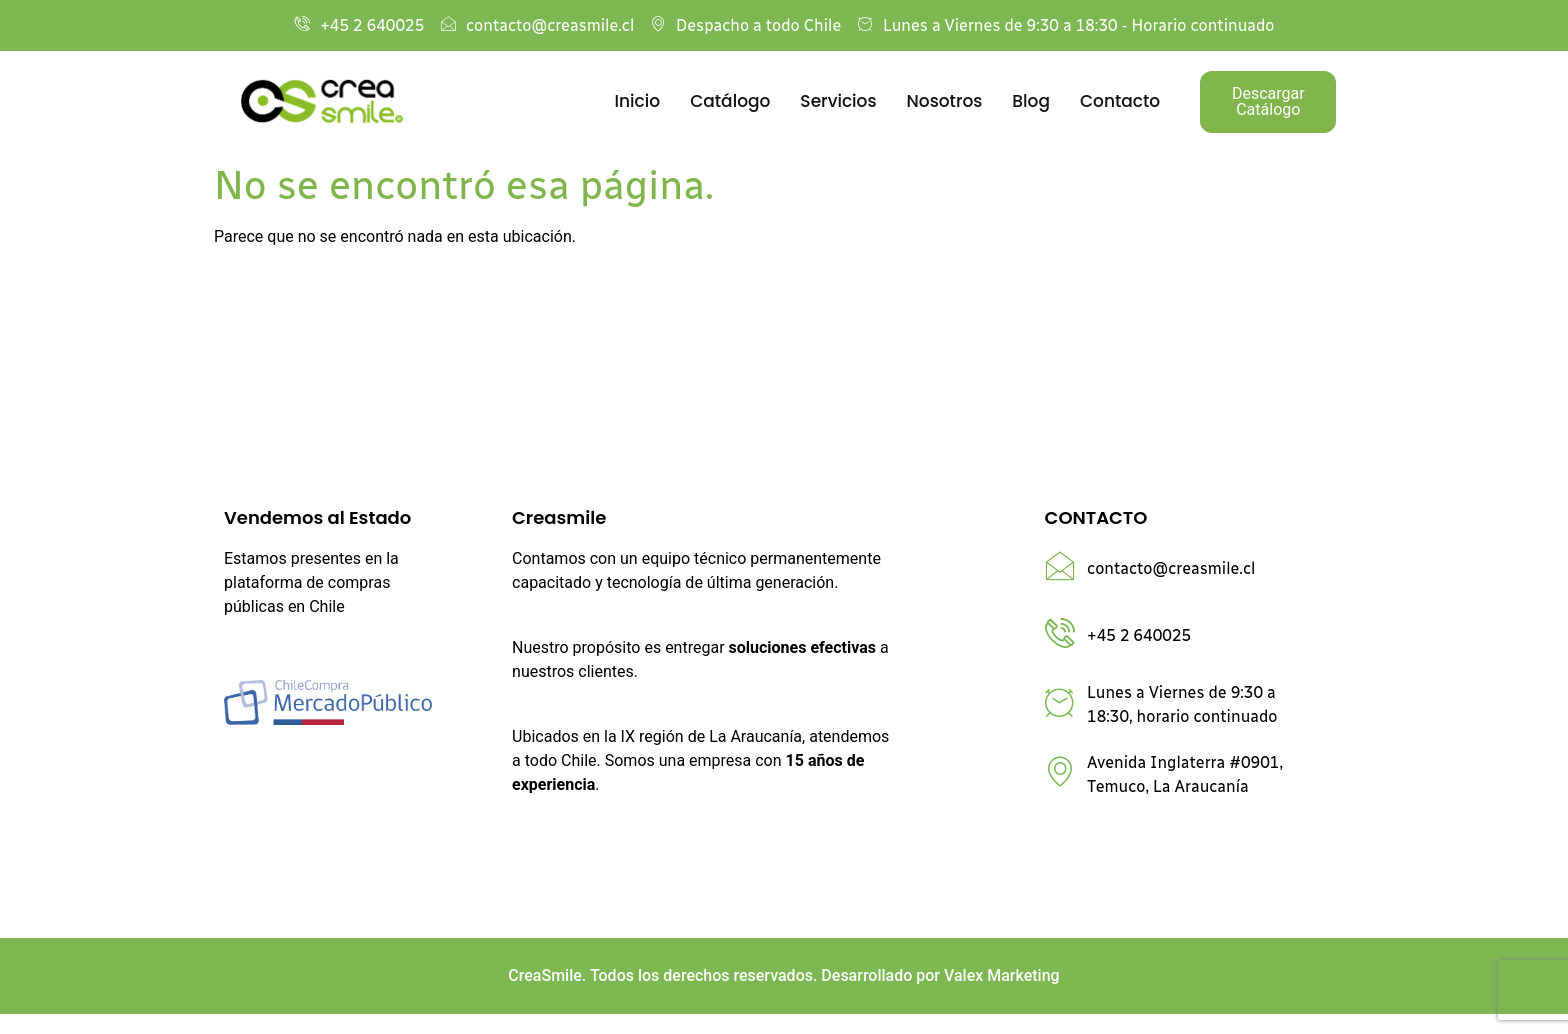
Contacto (1120, 101)
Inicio (638, 101)
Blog (1031, 101)
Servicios (838, 101)
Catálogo (730, 101)
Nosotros (945, 101)
